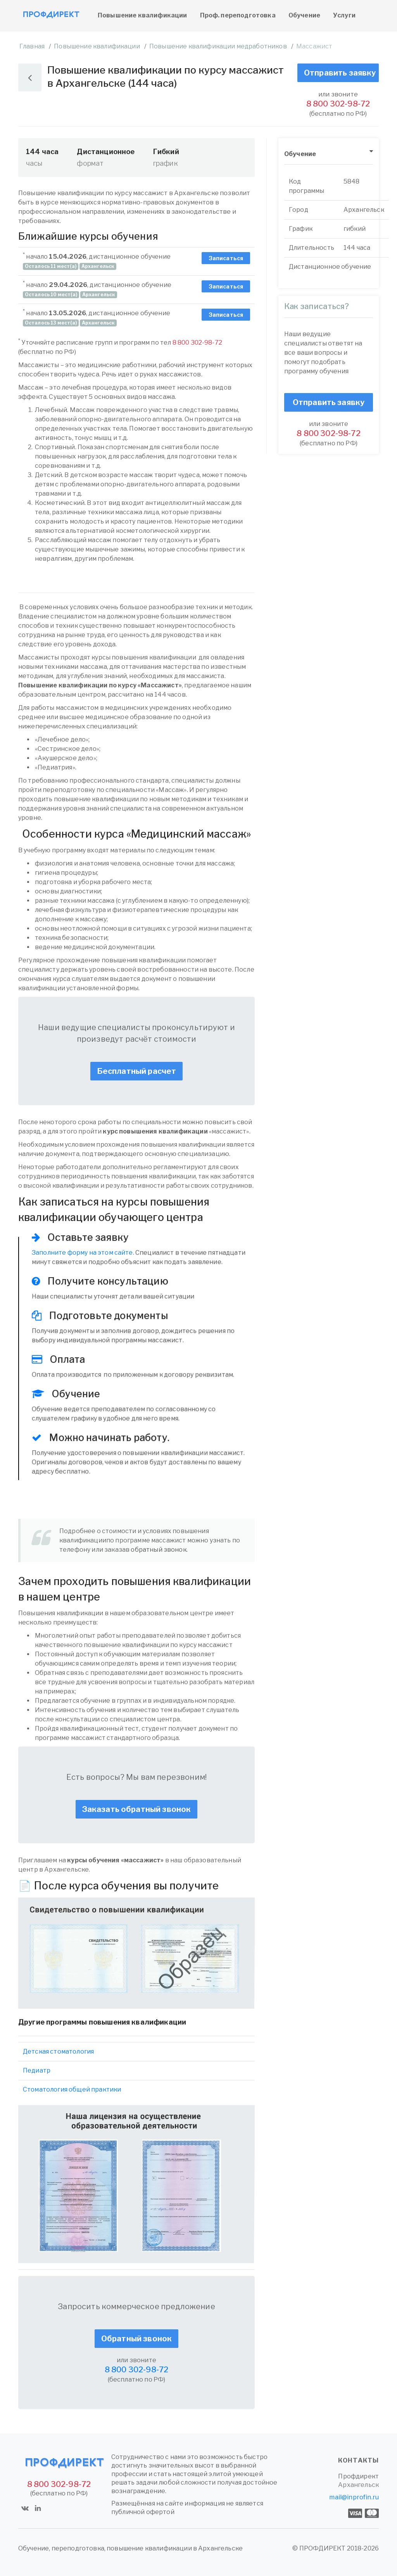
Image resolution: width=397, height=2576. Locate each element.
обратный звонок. (159, 1549)
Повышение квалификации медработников (218, 46)
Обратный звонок (136, 2338)
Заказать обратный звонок (136, 1809)
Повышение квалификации (142, 15)
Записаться (226, 258)
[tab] (328, 154)
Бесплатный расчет (136, 1071)
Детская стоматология (58, 2051)
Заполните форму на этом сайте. (83, 1252)
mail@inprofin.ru (354, 2497)
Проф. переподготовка (238, 15)
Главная (32, 46)
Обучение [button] (300, 154)
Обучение (304, 15)
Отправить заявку (340, 72)
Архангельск (358, 2484)
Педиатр (36, 2070)
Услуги (344, 15)
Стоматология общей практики (72, 2089)
